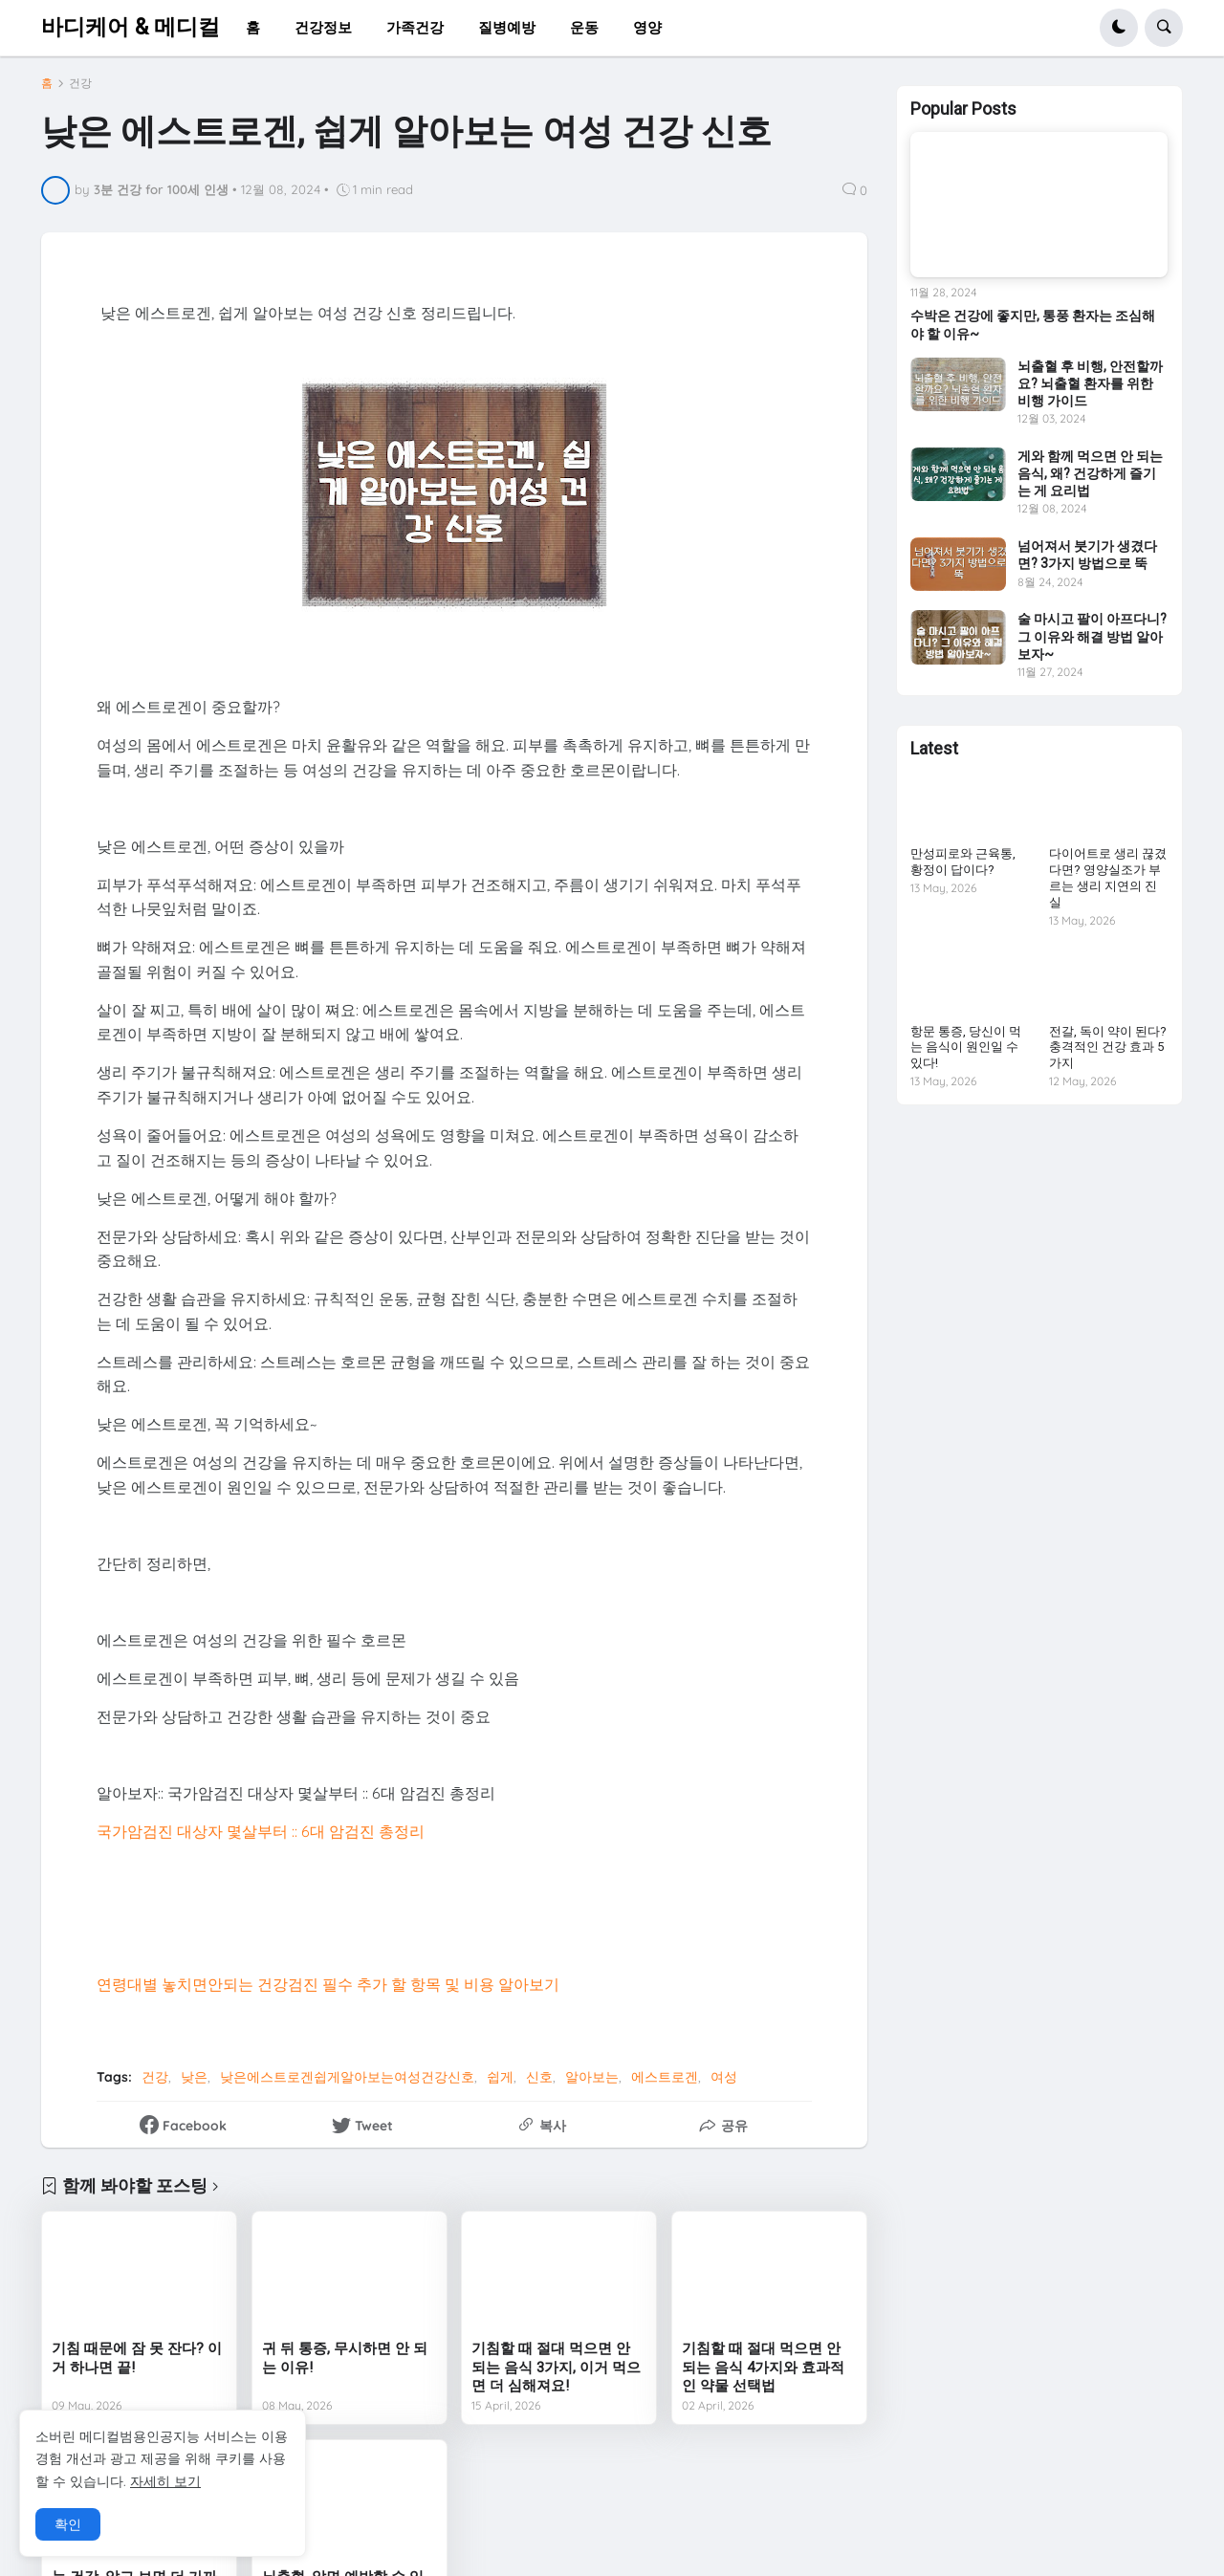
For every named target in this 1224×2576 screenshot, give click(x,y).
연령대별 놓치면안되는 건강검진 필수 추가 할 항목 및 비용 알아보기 (328, 1984)
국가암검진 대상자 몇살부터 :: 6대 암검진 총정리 (261, 1831)
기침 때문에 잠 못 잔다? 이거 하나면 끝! (137, 2358)
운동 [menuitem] (584, 27)
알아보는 (592, 2076)
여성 (723, 2076)
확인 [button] (68, 2524)
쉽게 (500, 2076)
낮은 (194, 2076)
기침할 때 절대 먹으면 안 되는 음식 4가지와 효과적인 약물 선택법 (763, 2367)
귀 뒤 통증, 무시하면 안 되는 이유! (344, 2358)
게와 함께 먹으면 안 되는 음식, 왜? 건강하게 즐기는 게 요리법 (1090, 473)
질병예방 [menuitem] (507, 27)
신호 (539, 2076)
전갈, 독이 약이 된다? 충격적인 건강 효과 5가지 (1108, 1047)
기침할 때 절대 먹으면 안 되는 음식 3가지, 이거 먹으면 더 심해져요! (556, 2367)
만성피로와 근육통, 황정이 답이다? (963, 861)
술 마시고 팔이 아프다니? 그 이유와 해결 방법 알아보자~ (1092, 636)
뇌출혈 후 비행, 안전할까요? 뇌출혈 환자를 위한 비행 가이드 (1090, 383)
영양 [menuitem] (647, 27)
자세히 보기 (165, 2481)
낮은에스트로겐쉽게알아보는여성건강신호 (347, 2076)
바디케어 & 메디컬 (130, 27)
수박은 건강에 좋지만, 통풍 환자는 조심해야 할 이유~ (1032, 324)
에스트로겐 (664, 2076)
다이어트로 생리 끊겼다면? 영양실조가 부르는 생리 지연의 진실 (1108, 877)
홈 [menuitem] (253, 27)
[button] (1119, 28)
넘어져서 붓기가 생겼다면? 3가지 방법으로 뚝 (1087, 554)
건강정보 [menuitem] (323, 27)
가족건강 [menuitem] (415, 27)
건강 (80, 83)
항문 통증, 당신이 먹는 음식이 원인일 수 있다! (965, 1047)
